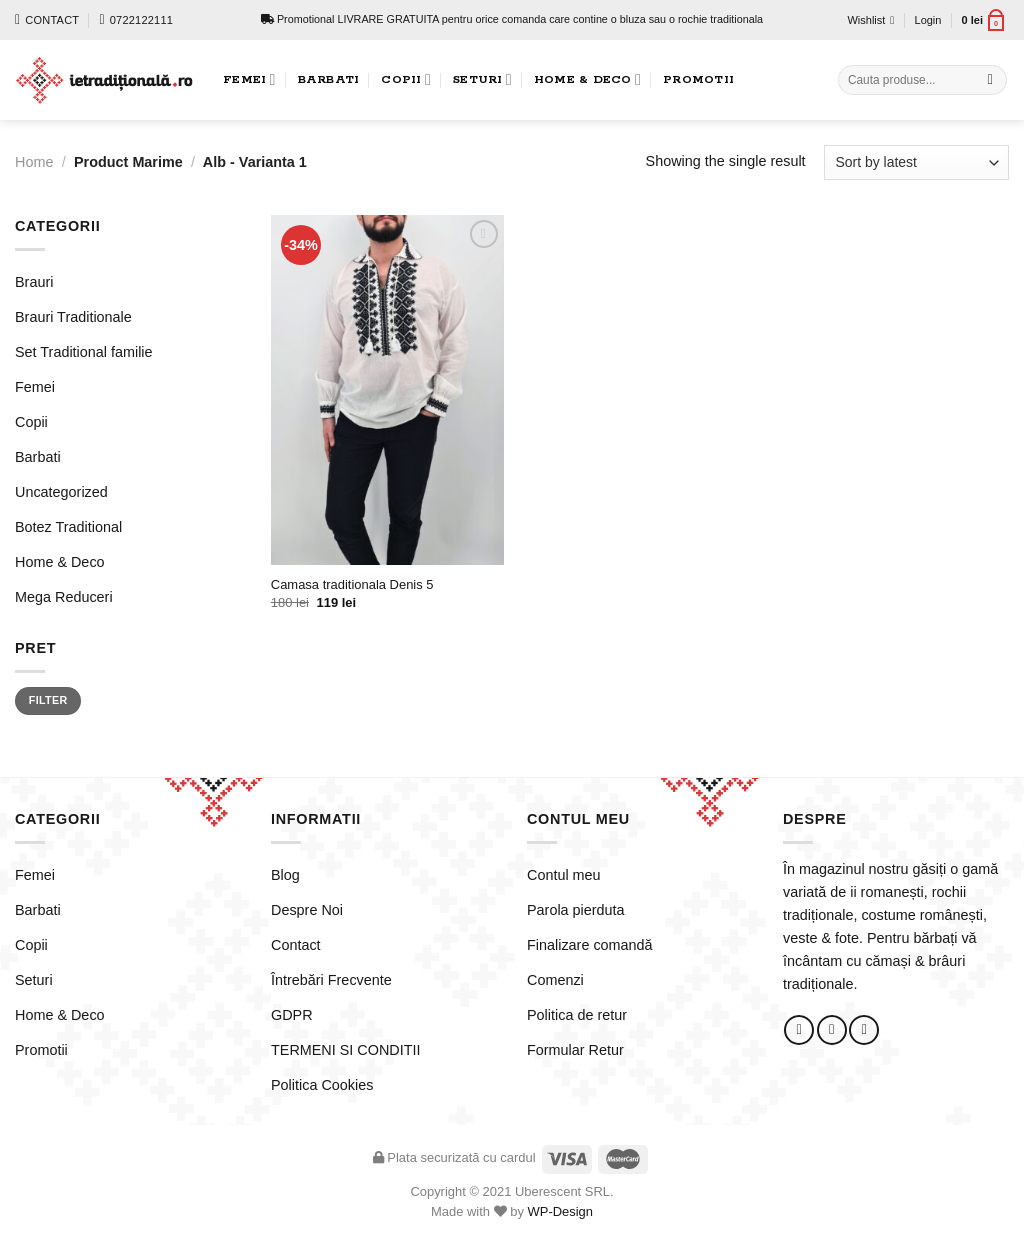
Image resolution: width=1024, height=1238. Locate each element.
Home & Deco (587, 79)
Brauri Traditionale (73, 317)
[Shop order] (916, 162)
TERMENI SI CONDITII (346, 1050)
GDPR (292, 1015)
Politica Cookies (322, 1085)
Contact (296, 945)
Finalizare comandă (590, 945)
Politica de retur (577, 1015)
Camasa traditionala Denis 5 (352, 584)
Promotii (698, 79)
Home (34, 162)
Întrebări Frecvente (331, 980)
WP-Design (561, 1211)
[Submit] (990, 80)
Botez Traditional (68, 527)
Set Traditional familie (84, 352)
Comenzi (555, 980)
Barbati (329, 79)
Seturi (482, 79)
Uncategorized (61, 492)
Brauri (34, 282)
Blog (285, 875)
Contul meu (564, 875)
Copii (406, 79)
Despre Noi (307, 910)
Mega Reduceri (64, 597)
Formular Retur (575, 1050)
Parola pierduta (576, 910)
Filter (48, 700)
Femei (249, 79)
